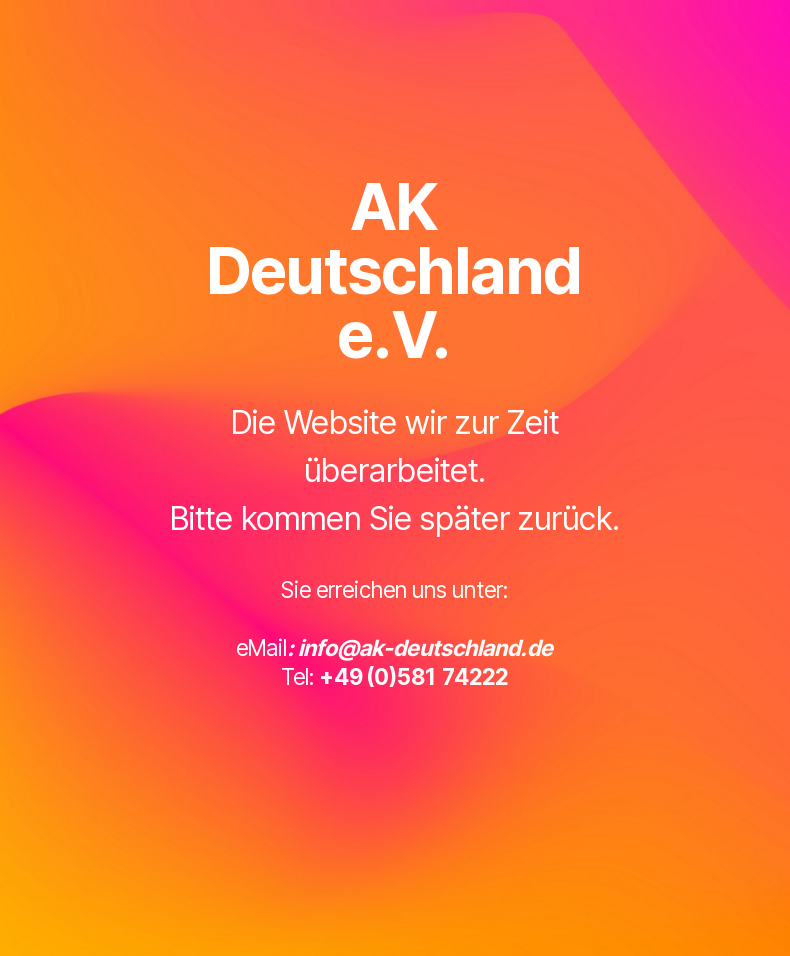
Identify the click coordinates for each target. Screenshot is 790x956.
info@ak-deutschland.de (425, 647)
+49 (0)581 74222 (413, 676)
